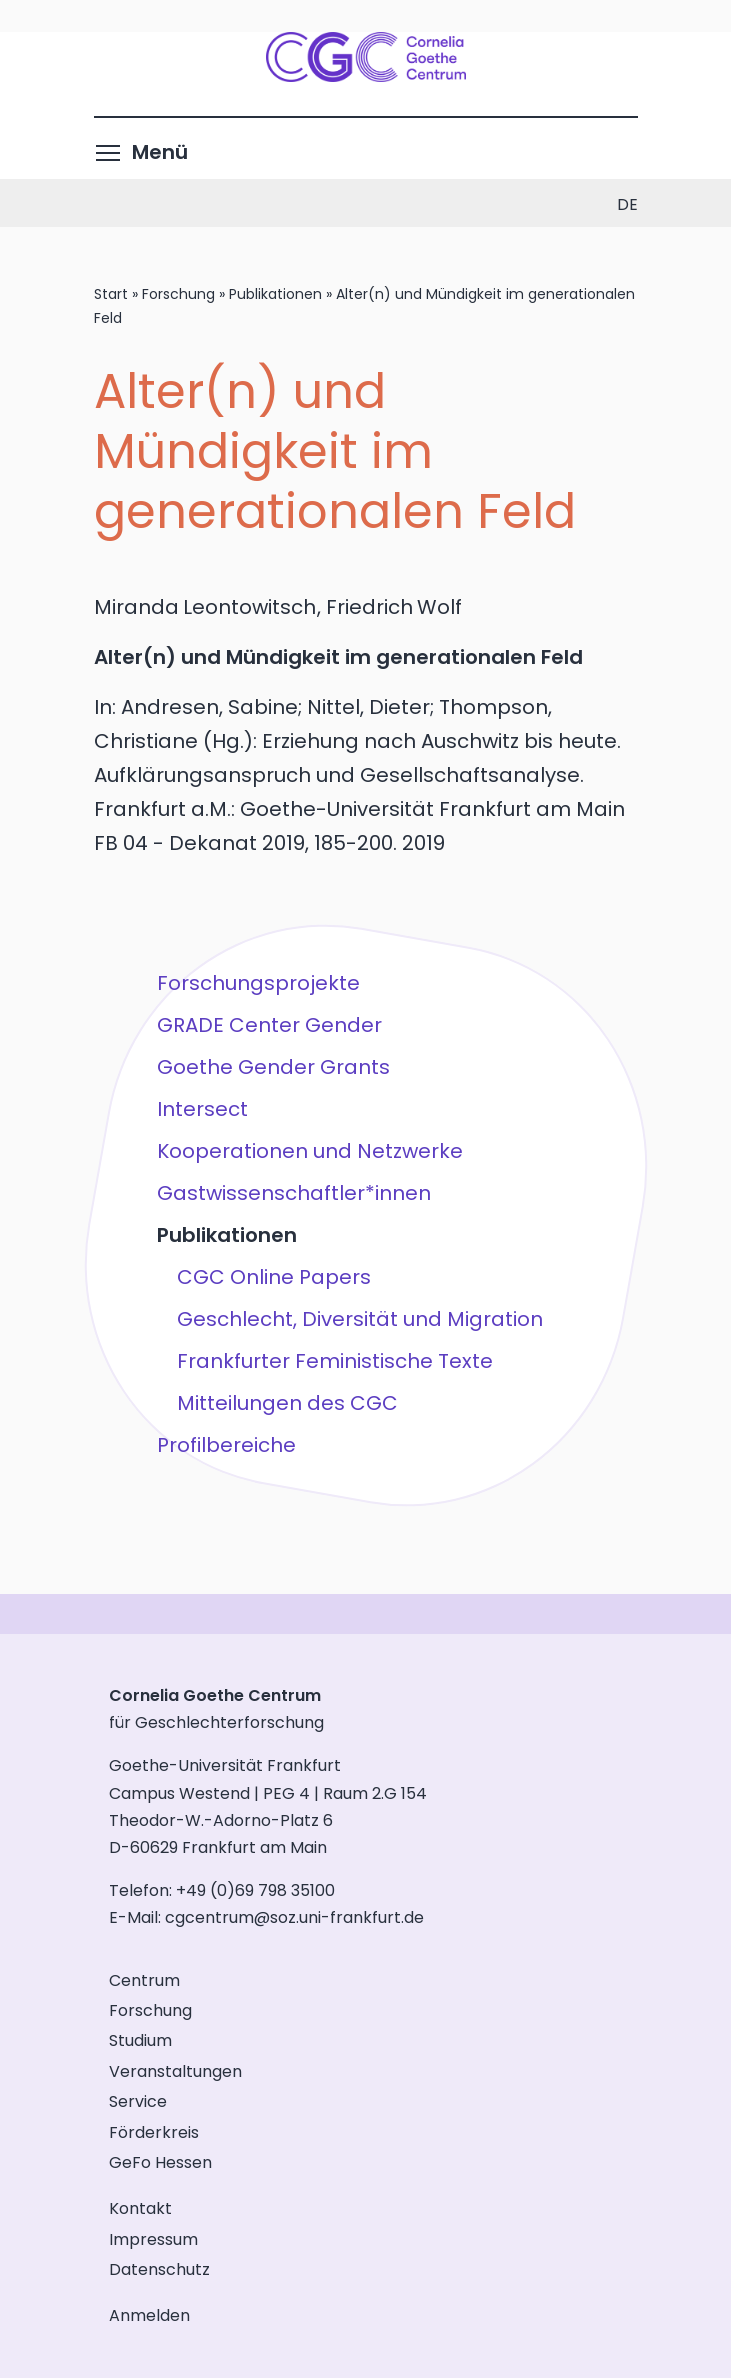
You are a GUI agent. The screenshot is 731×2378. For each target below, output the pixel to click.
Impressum (153, 2239)
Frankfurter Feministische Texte (334, 1361)
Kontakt (140, 2208)
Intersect (201, 1109)
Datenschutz (159, 2269)
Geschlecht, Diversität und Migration (359, 1319)
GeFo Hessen (160, 2162)
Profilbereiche (225, 1445)
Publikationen (275, 294)
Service (138, 2101)
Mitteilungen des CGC (286, 1403)
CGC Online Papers (273, 1277)
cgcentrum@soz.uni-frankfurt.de (294, 1917)
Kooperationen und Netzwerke (309, 1151)
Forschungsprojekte (257, 983)
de (627, 204)
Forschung (178, 294)
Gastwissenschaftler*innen (293, 1193)
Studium (140, 2040)
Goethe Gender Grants (272, 1067)
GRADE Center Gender (268, 1025)
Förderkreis (154, 2132)
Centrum (144, 1980)
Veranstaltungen (175, 2071)
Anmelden (149, 2315)
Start (111, 294)
